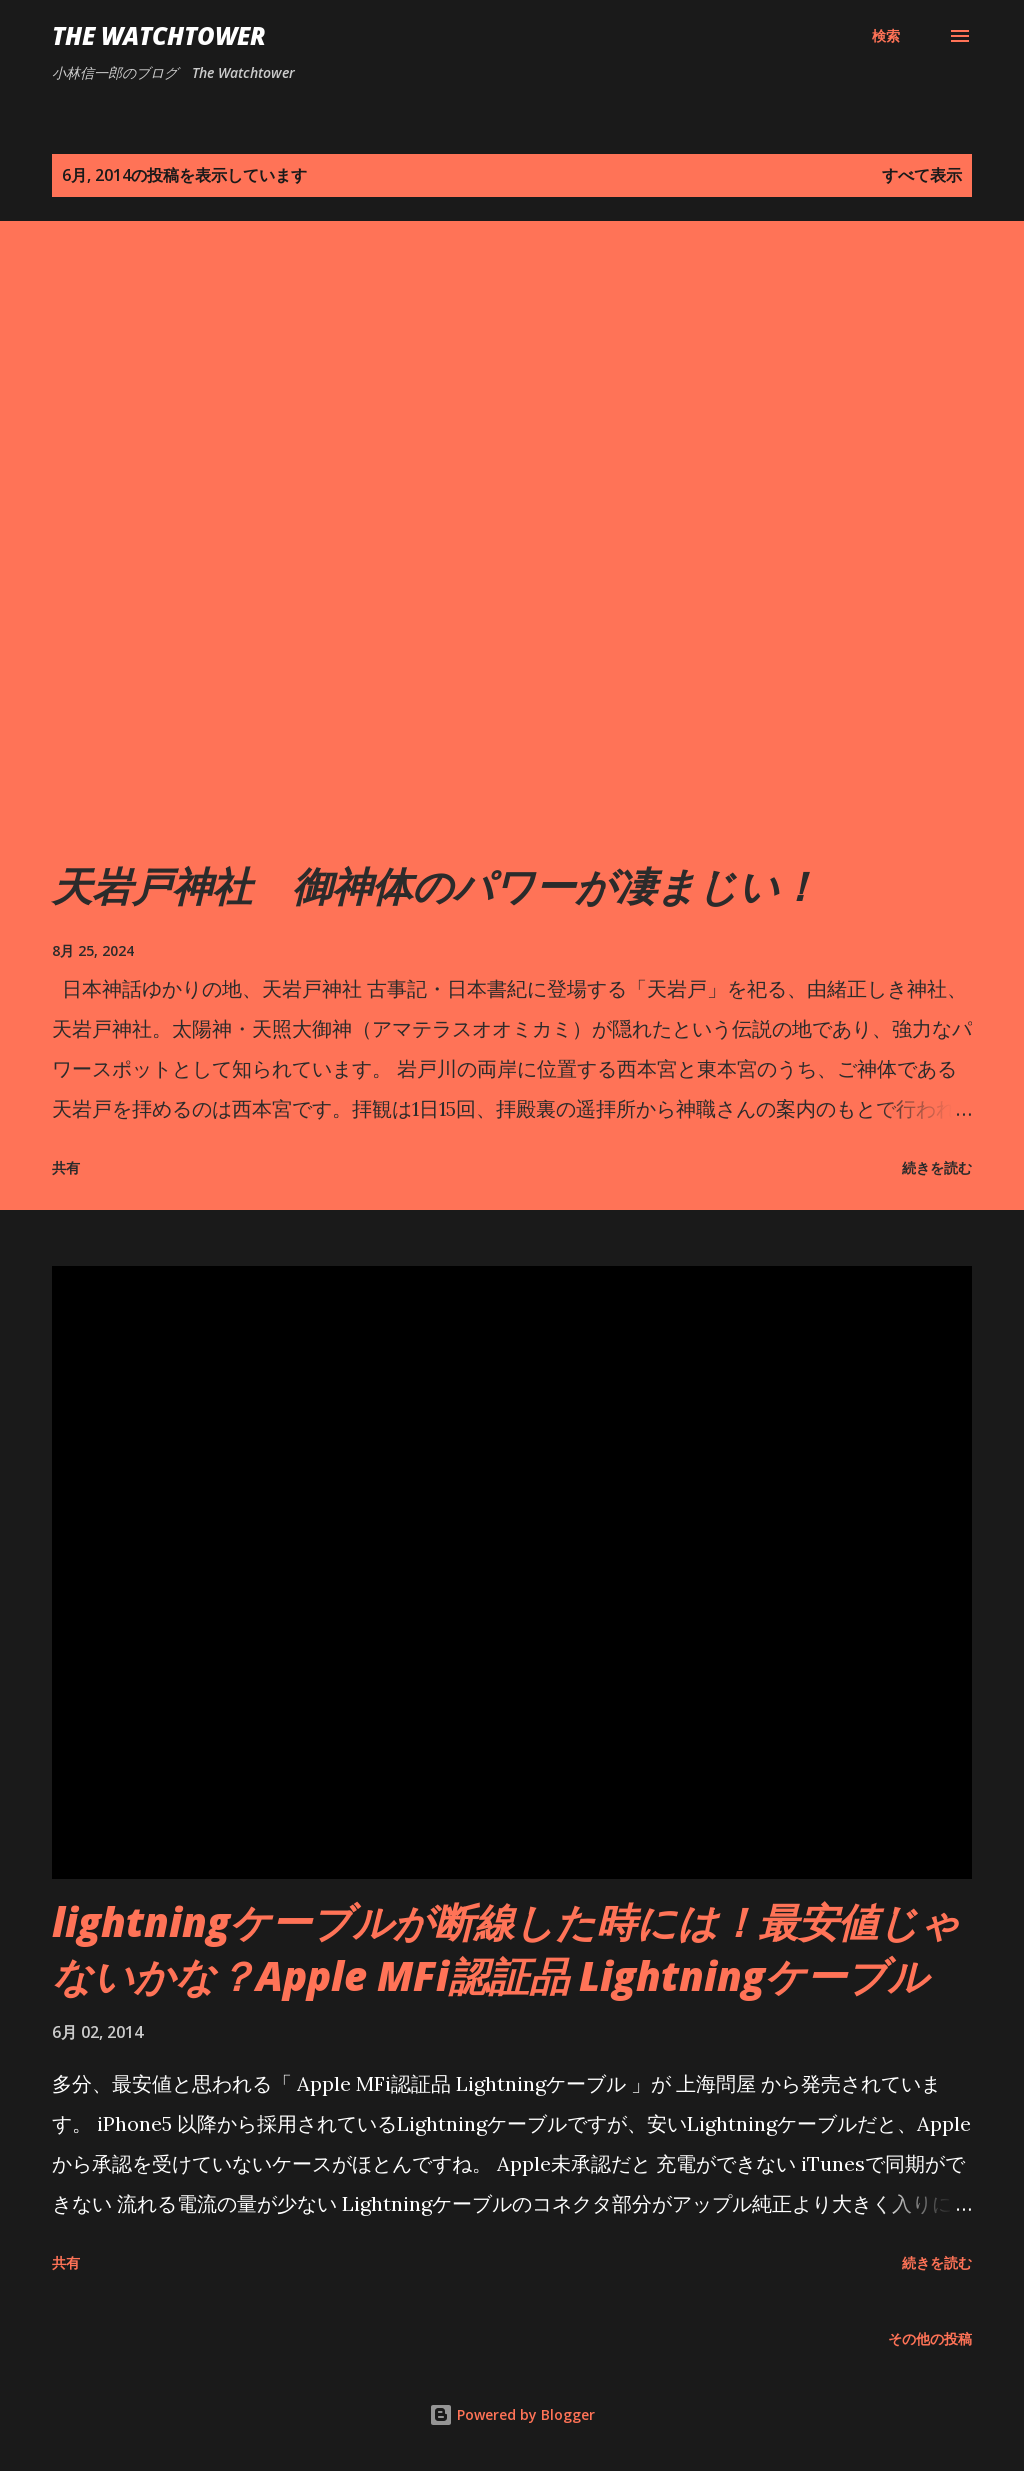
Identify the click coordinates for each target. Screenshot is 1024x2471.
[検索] (886, 36)
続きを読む (937, 1167)
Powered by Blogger (512, 2414)
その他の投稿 (930, 2338)
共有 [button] (66, 1167)
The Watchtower (159, 35)
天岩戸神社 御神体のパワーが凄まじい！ (435, 885)
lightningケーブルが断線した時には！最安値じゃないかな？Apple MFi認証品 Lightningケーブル (506, 1948)
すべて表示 (922, 175)
